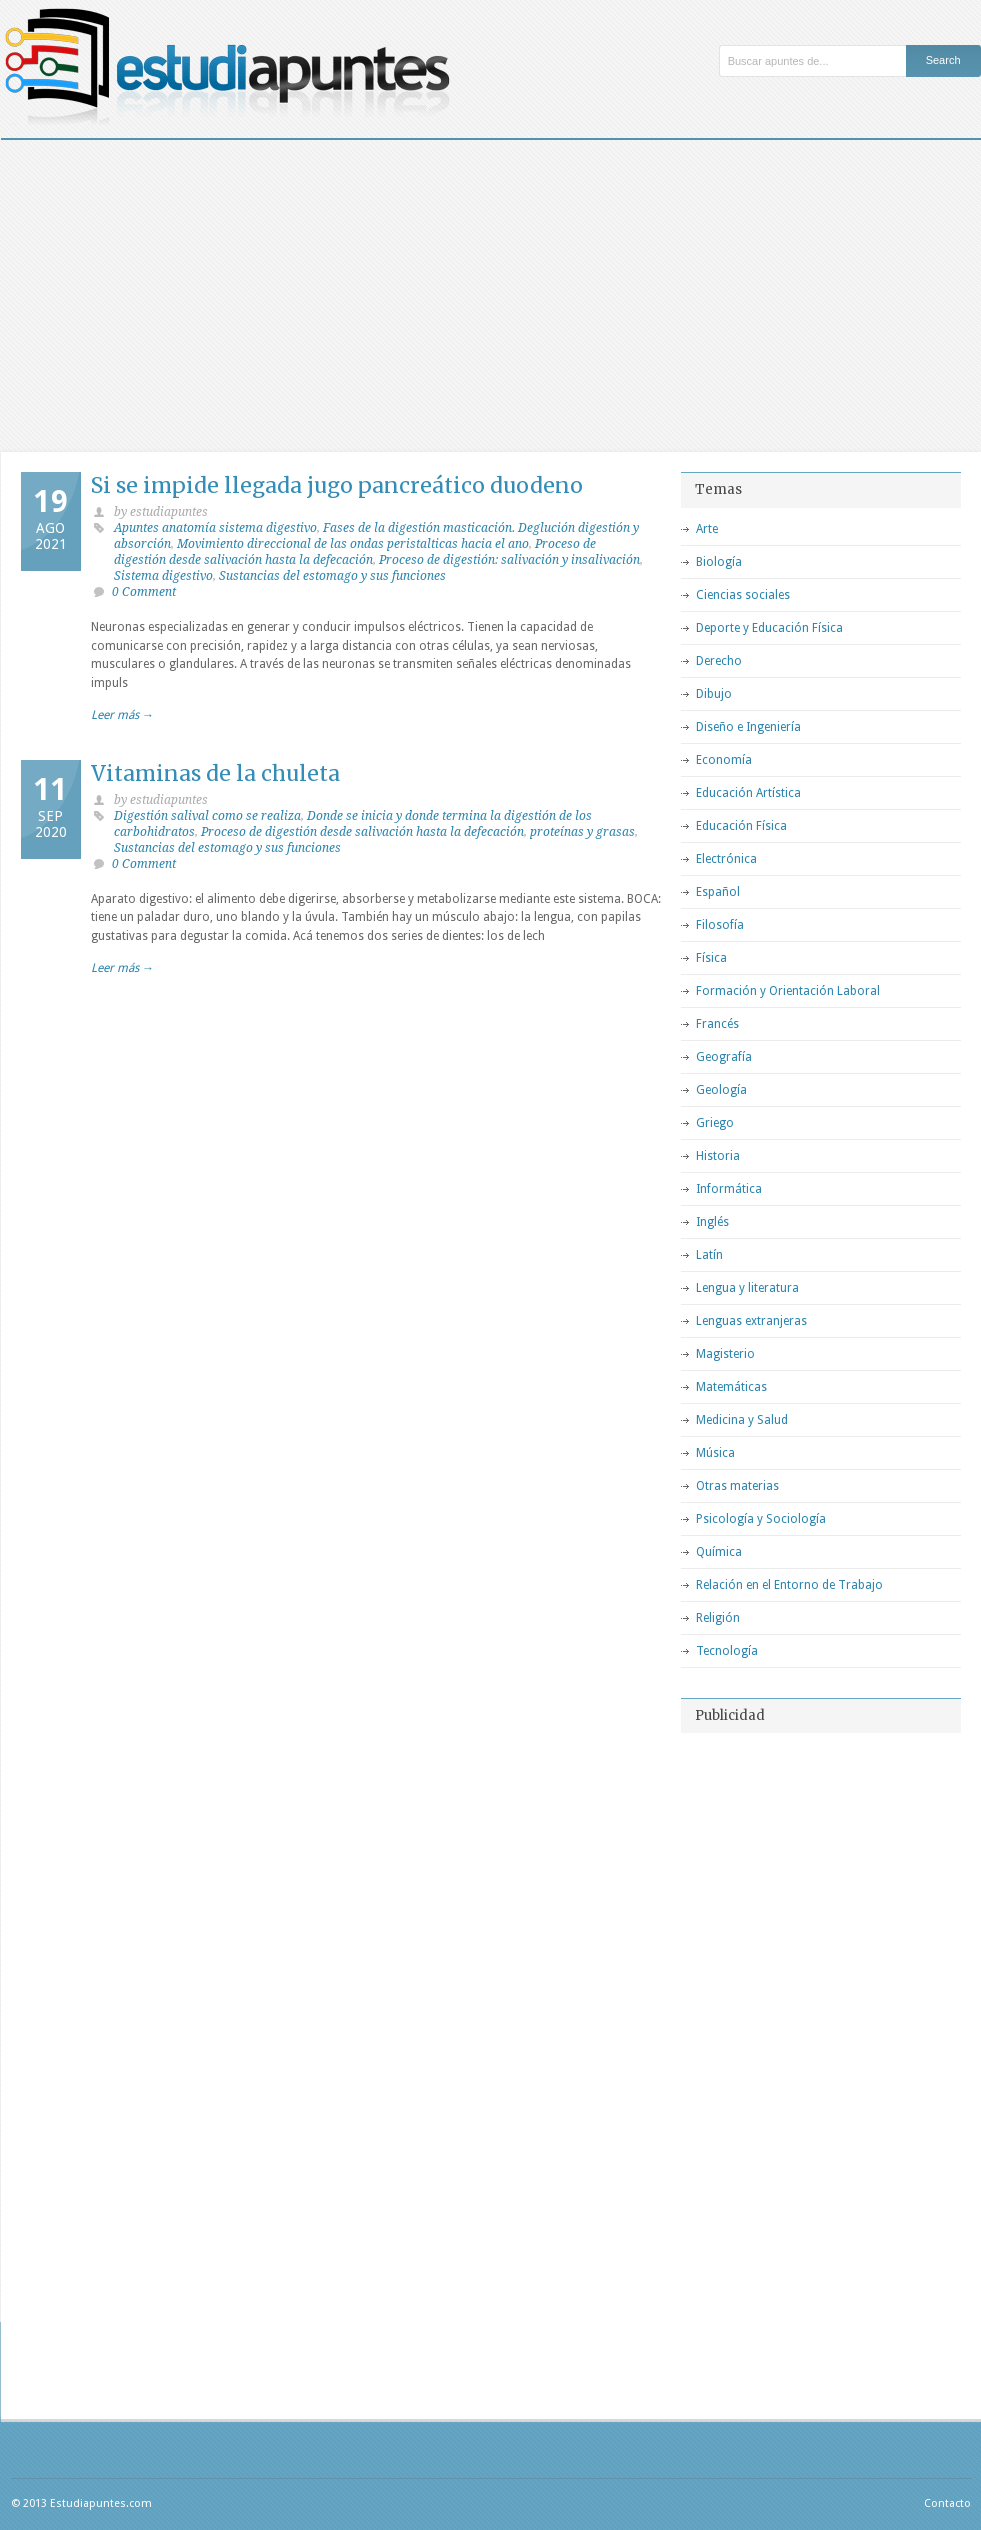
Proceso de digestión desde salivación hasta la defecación (362, 832)
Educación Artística (748, 793)
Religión (718, 1618)
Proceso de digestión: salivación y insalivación (509, 560)
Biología (719, 562)
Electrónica (726, 859)
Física (711, 958)
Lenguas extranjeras (751, 1321)
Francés (717, 1024)
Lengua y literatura (747, 1288)
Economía (724, 760)
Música (715, 1453)
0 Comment (144, 592)
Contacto (947, 2503)
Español (718, 892)
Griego (715, 1123)
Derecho (719, 661)
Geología (721, 1090)
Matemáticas (731, 1387)
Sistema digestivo (163, 576)
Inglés (712, 1222)
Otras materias (737, 1486)
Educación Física (741, 826)
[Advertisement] (491, 290)
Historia (718, 1156)
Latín (709, 1255)
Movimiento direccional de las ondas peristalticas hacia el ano (353, 544)
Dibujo (714, 694)
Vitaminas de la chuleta (215, 773)
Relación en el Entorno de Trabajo (789, 1585)
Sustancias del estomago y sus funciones (332, 576)
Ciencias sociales (743, 595)
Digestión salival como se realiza (207, 816)
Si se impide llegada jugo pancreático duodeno (337, 485)
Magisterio (725, 1354)
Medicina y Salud (742, 1420)
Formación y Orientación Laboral (788, 991)
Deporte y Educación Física (769, 628)
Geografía (724, 1057)
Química (719, 1552)
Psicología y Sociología (761, 1519)
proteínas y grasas (582, 832)
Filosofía (720, 925)
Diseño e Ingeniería (748, 727)
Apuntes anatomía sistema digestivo (215, 528)
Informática (729, 1189)
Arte (707, 529)
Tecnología (727, 1651)
